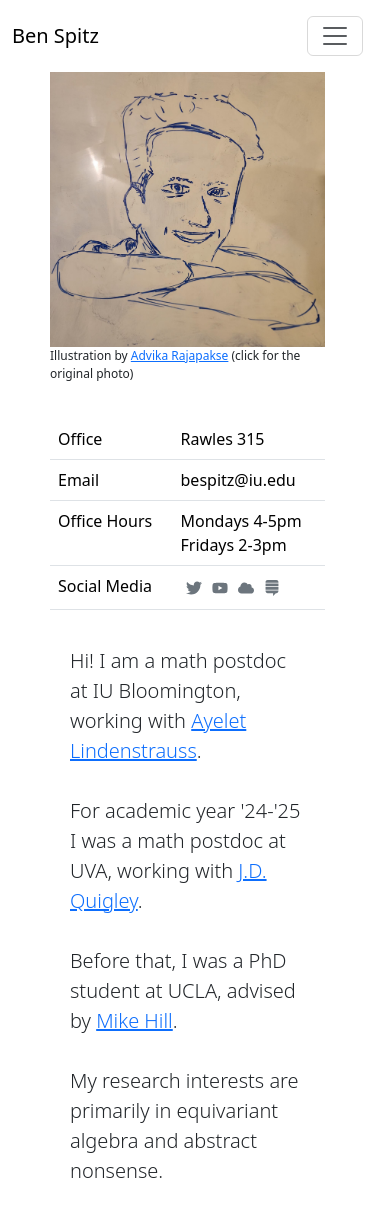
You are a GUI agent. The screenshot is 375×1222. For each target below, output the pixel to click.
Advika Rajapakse (180, 355)
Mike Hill (134, 1020)
